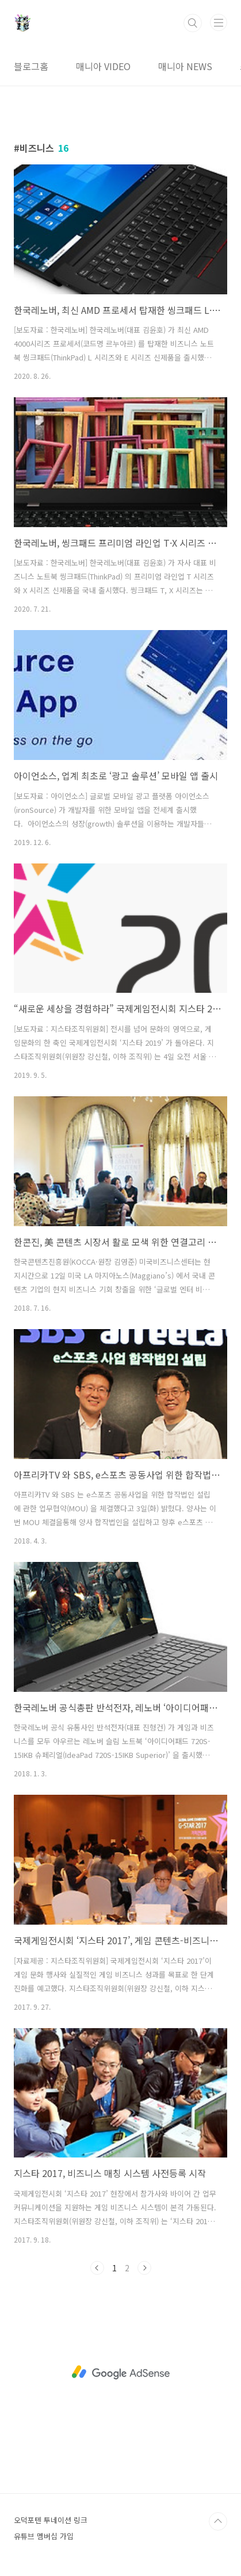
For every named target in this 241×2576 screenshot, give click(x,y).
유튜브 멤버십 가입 (44, 2536)
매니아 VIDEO (103, 66)
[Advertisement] (120, 2372)
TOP (218, 2521)
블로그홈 (31, 66)
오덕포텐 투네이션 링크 (50, 2519)
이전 (97, 2268)
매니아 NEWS (185, 66)
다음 (144, 2268)
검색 (192, 23)
